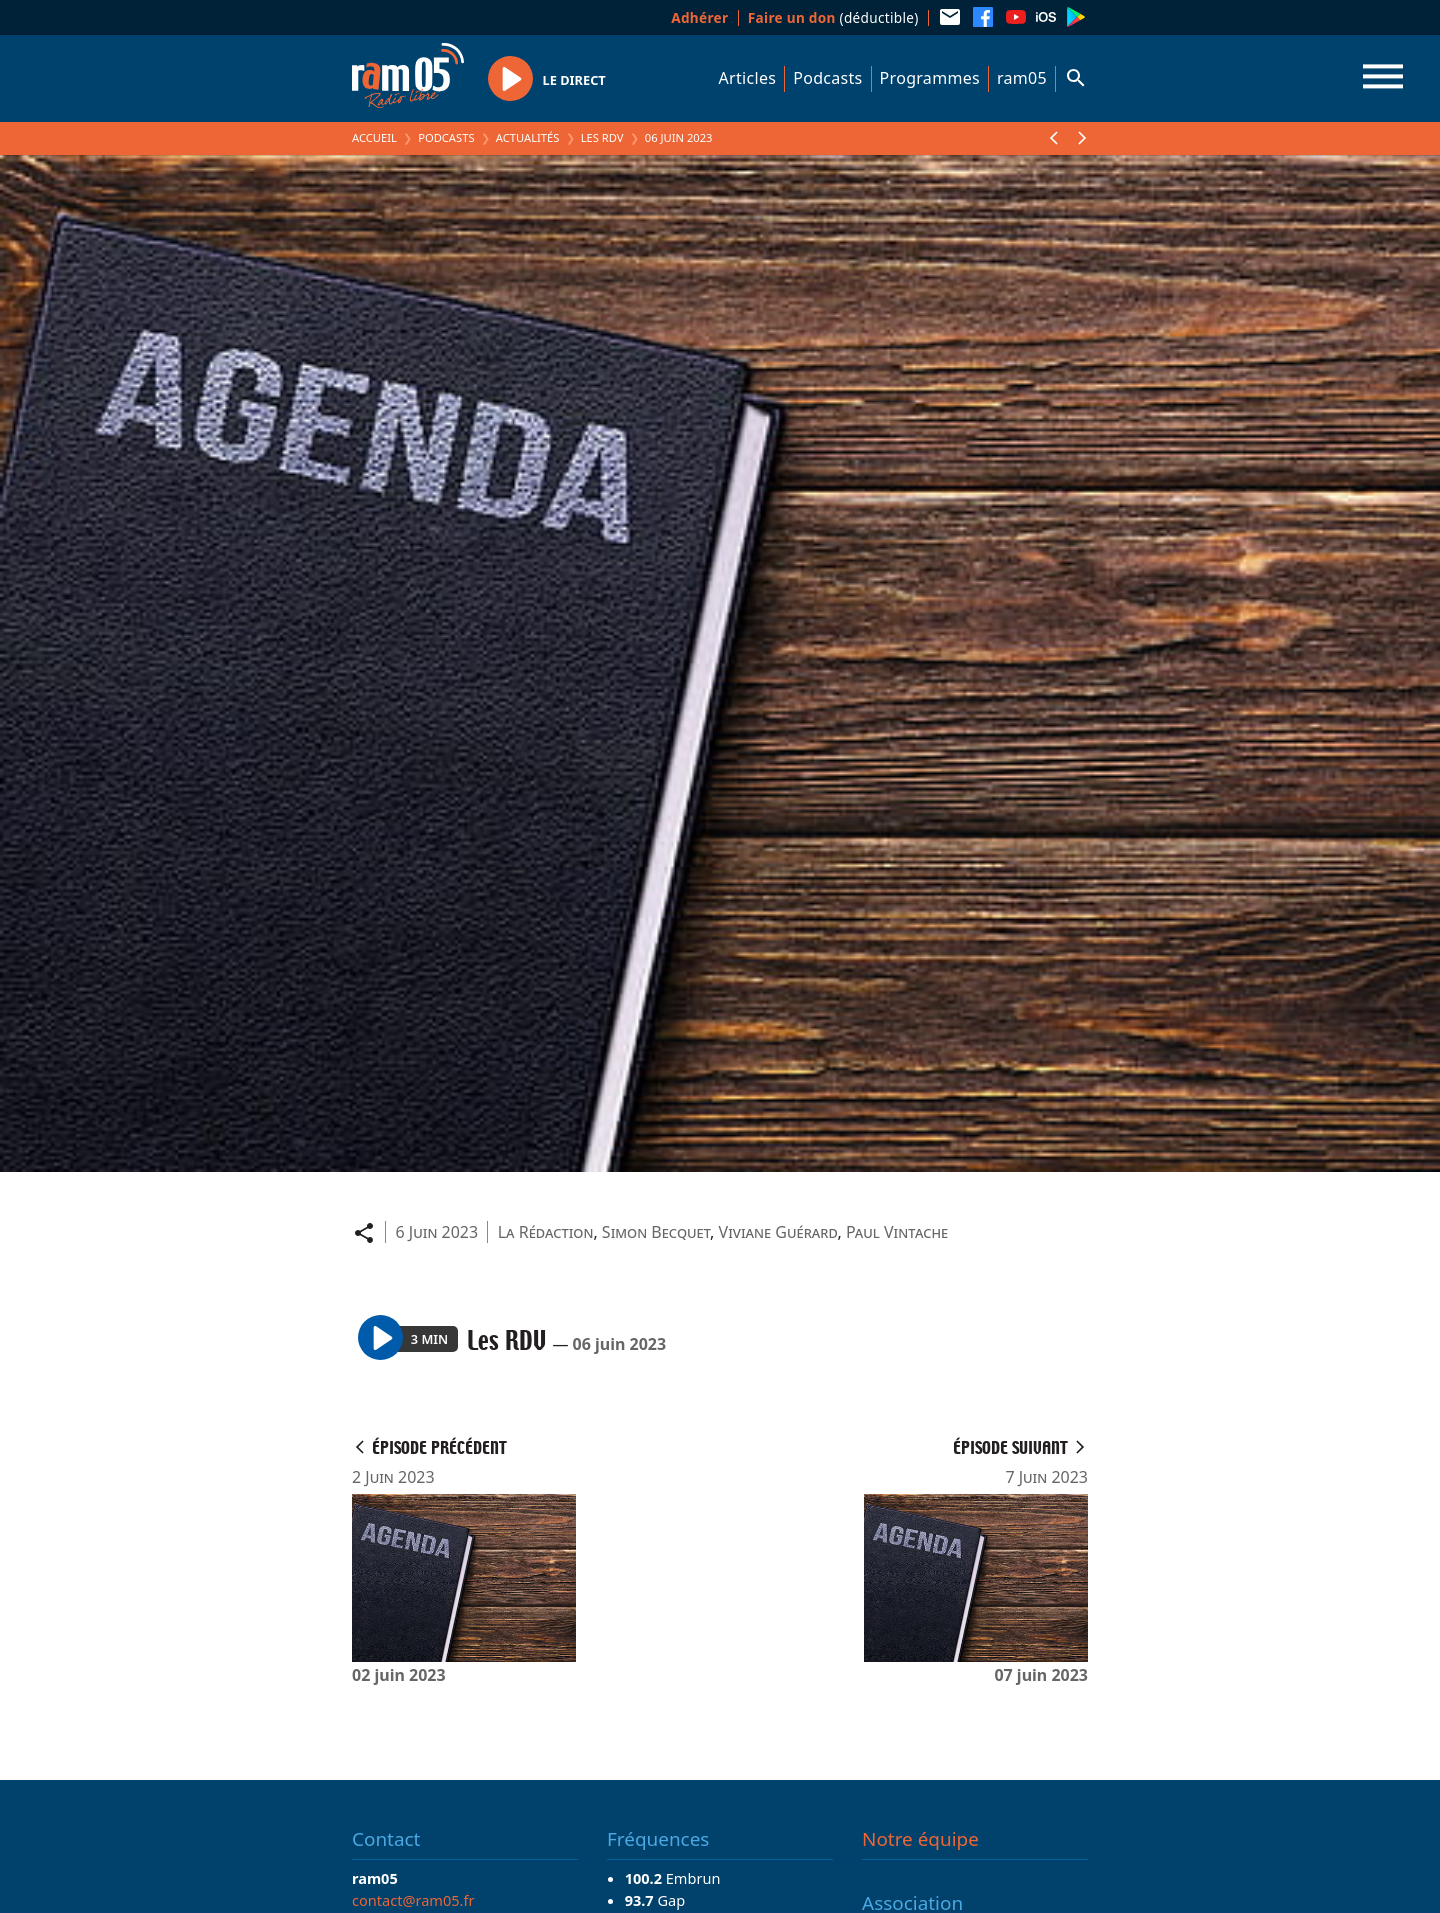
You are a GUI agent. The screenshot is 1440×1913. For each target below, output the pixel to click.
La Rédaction (546, 1232)
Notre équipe (920, 1839)
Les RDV (602, 137)
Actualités (528, 137)
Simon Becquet (656, 1232)
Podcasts (827, 78)
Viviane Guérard (778, 1232)
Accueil (374, 137)
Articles (748, 78)
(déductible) (833, 17)
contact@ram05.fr (413, 1900)
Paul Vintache (897, 1232)
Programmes (930, 78)
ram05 (1022, 78)
